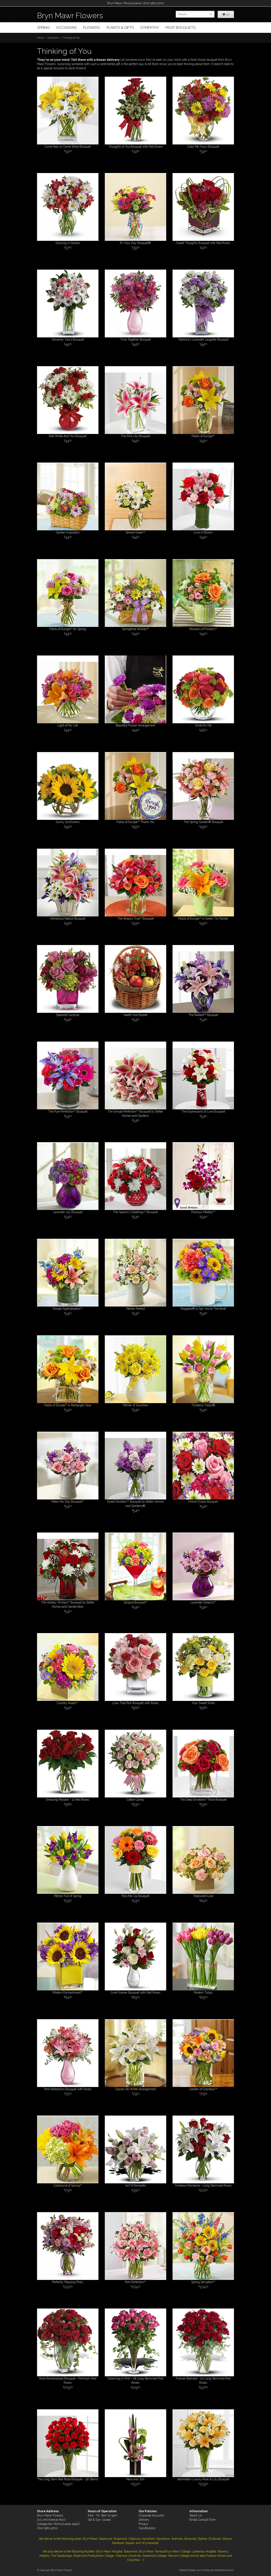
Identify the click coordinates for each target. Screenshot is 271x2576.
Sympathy (149, 27)
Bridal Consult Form (202, 2519)
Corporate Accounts (151, 2515)
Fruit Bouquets (180, 27)
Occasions (66, 27)
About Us (195, 2515)
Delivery (144, 2519)
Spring (43, 27)
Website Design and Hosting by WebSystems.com (206, 2570)
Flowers (91, 27)
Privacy (143, 2524)
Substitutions (147, 2528)
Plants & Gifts (120, 27)
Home (40, 37)
